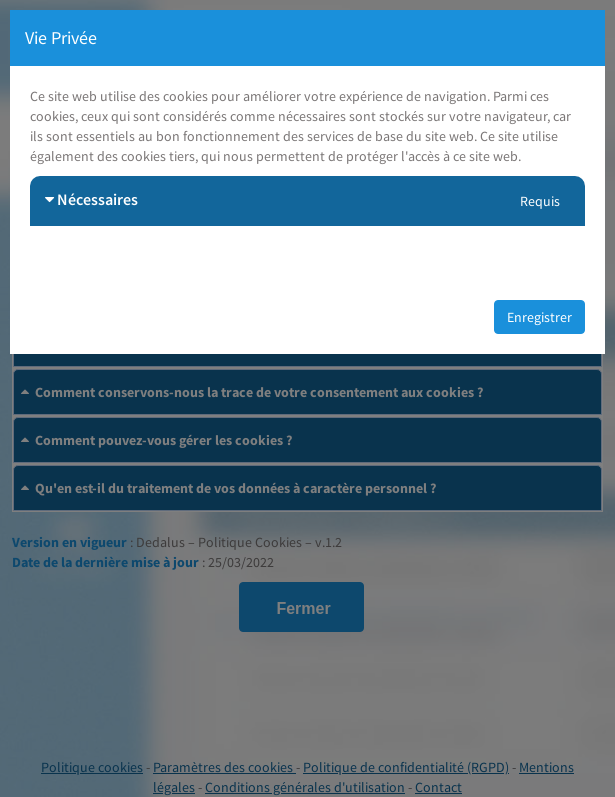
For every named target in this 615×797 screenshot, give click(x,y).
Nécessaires (91, 199)
